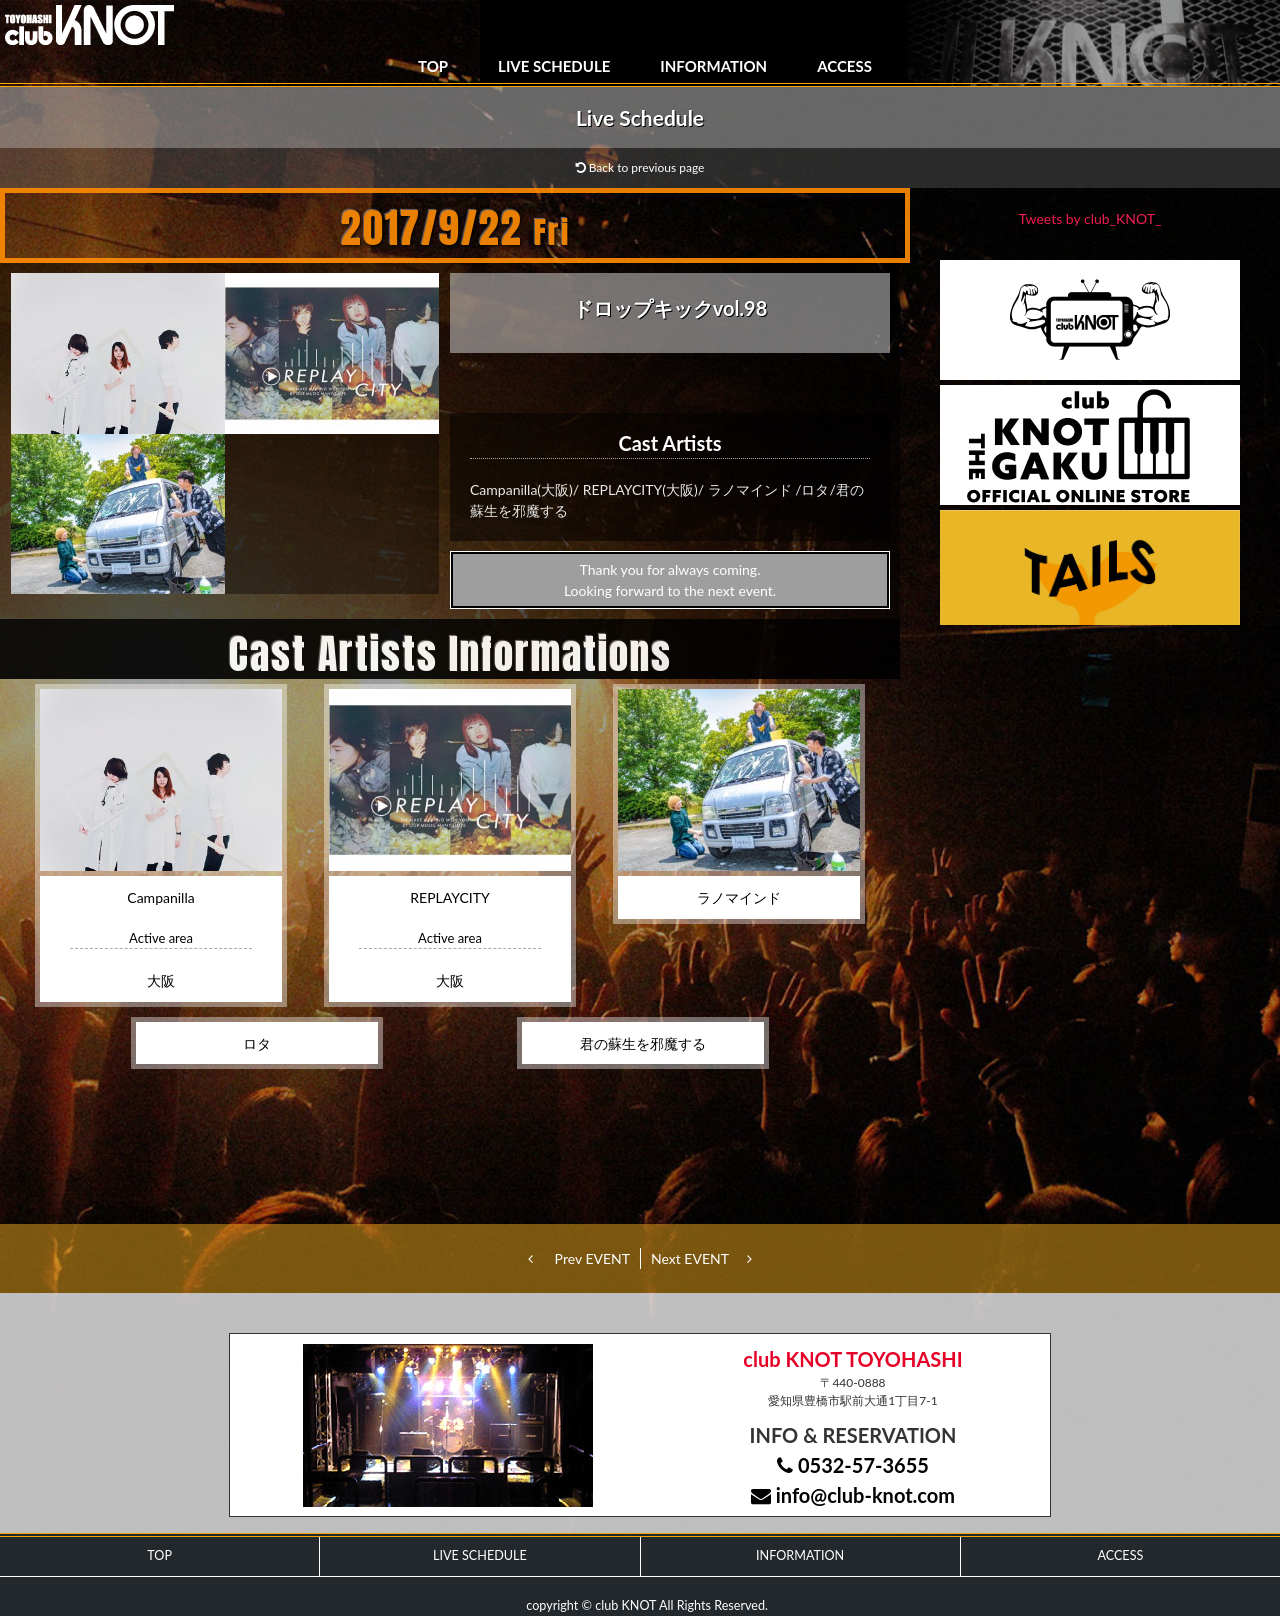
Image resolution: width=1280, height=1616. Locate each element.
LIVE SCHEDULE (554, 66)
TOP (433, 66)
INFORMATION (713, 66)
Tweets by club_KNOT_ (1090, 218)
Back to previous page (640, 167)
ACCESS (844, 66)
